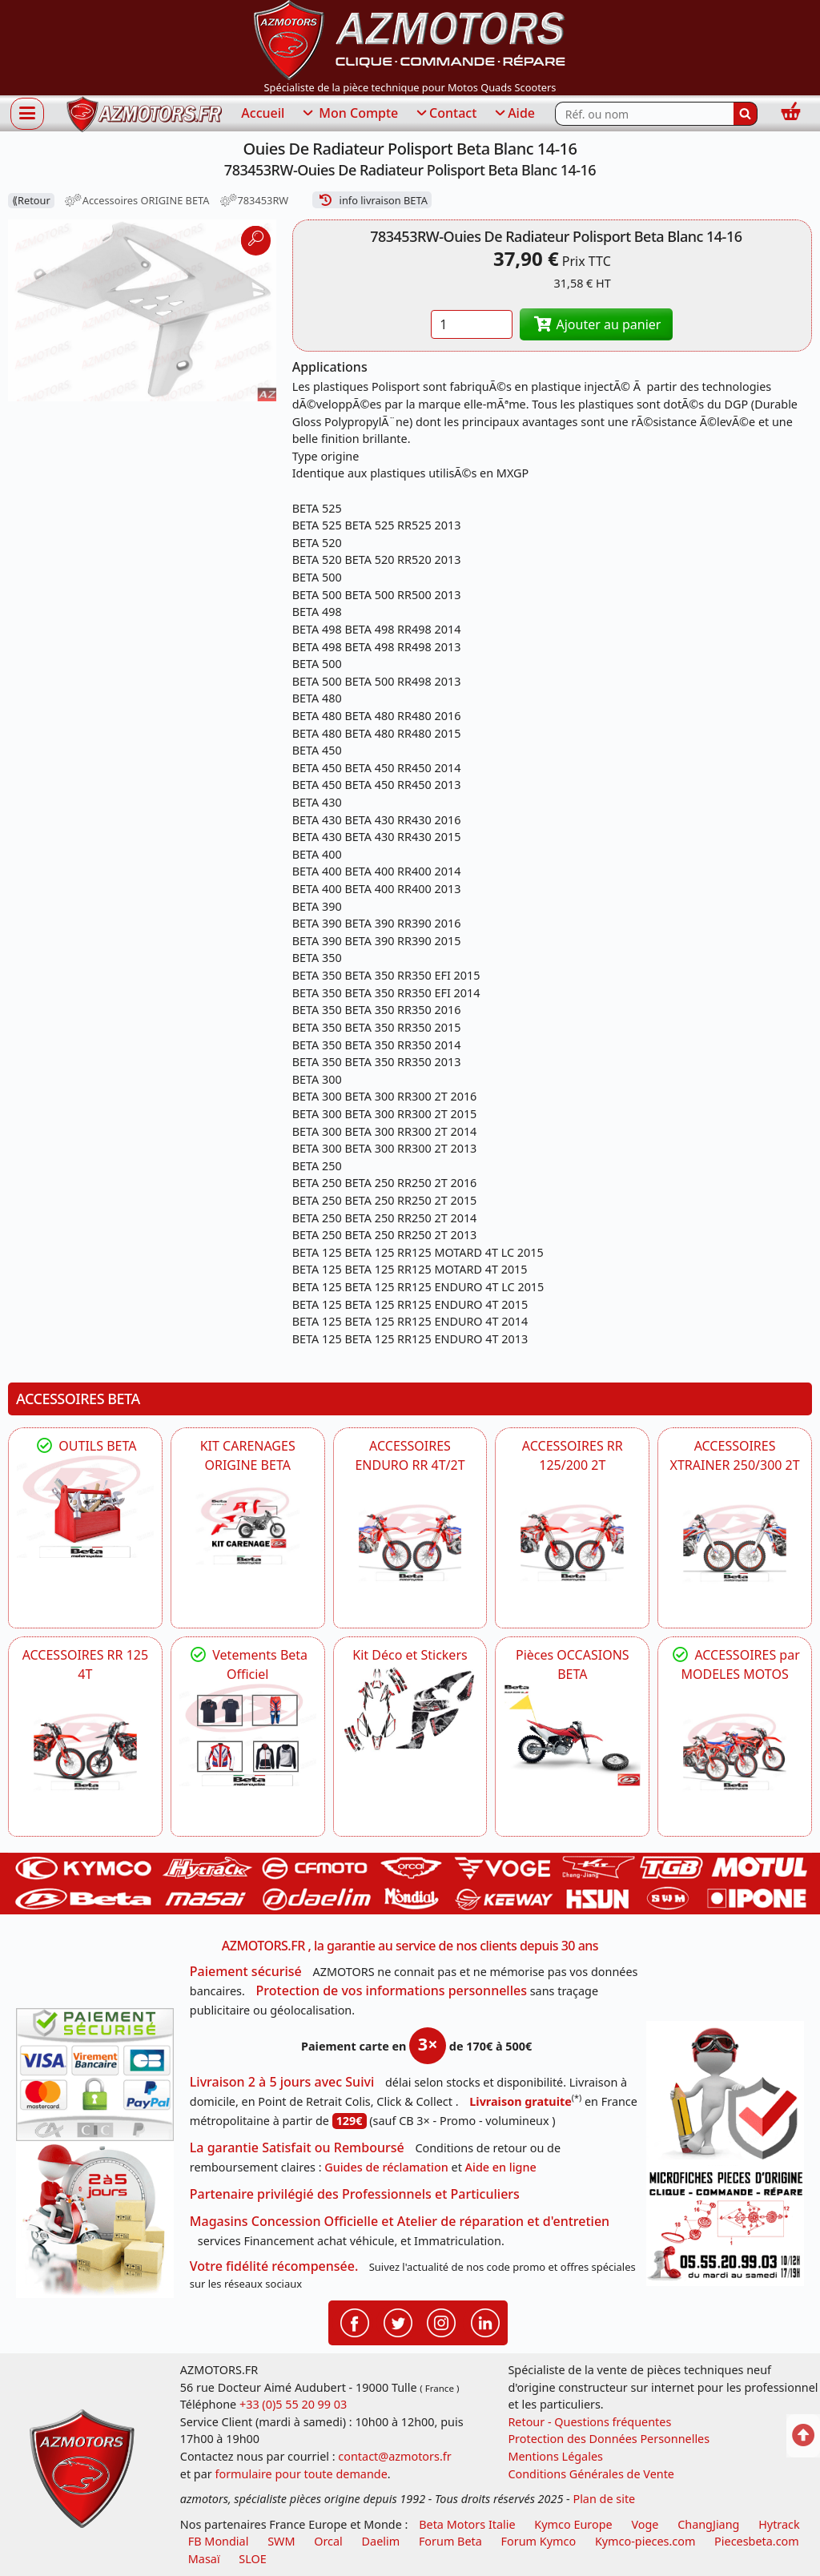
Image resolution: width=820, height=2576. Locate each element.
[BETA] (734, 1752)
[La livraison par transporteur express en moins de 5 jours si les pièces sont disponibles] (95, 2220)
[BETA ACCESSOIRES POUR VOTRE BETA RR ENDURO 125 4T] (85, 1752)
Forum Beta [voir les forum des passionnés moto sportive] (450, 2541)
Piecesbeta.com (756, 2541)
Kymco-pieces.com (645, 2541)
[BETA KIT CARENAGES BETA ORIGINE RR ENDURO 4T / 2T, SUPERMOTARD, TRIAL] (247, 1526)
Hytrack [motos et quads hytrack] (779, 2524)
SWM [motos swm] (281, 2541)
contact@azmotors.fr (394, 2456)
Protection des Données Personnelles (608, 2438)
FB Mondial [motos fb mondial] (218, 2541)
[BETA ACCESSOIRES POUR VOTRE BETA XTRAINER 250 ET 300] (734, 1543)
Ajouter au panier (596, 324)
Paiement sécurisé (246, 1971)
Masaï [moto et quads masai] (204, 2558)
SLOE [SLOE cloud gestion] (252, 2558)
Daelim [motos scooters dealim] (381, 2541)
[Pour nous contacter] (725, 2226)
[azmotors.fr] (144, 114)
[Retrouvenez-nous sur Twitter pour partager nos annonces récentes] (398, 2321)
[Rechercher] (746, 114)
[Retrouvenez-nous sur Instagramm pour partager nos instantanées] (441, 2321)
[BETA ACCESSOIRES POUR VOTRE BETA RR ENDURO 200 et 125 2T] (572, 1543)
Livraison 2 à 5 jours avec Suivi (282, 2082)
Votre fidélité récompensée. (274, 2266)
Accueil (262, 113)
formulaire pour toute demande (301, 2473)
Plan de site (604, 2498)
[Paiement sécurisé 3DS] (95, 2074)
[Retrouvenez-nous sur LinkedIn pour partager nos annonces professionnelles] (485, 2321)
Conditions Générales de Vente (591, 2473)
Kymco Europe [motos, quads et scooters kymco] (573, 2524)
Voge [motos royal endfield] (644, 2524)
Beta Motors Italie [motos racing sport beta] (467, 2524)
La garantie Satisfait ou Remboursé (297, 2147)
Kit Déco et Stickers (409, 1655)
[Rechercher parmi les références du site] (644, 114)
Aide (513, 113)
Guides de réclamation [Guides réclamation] (386, 2167)
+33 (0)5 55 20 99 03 (293, 2404)
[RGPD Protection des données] (725, 2093)
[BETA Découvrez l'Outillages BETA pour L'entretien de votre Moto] (85, 1506)
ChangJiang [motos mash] (708, 2524)
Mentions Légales (555, 2456)
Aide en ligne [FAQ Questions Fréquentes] (501, 2167)
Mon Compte (349, 113)
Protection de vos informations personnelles (391, 1990)
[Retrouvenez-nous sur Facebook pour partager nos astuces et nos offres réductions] (354, 2321)
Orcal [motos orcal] (328, 2541)
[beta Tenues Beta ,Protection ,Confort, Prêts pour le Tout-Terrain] (247, 1735)
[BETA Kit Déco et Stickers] (410, 1710)
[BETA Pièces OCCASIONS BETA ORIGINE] (572, 1735)
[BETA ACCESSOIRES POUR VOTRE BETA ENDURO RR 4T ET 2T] (410, 1543)
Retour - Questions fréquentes (589, 2421)
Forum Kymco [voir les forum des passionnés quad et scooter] (539, 2541)
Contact (445, 113)
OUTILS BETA (85, 1446)
